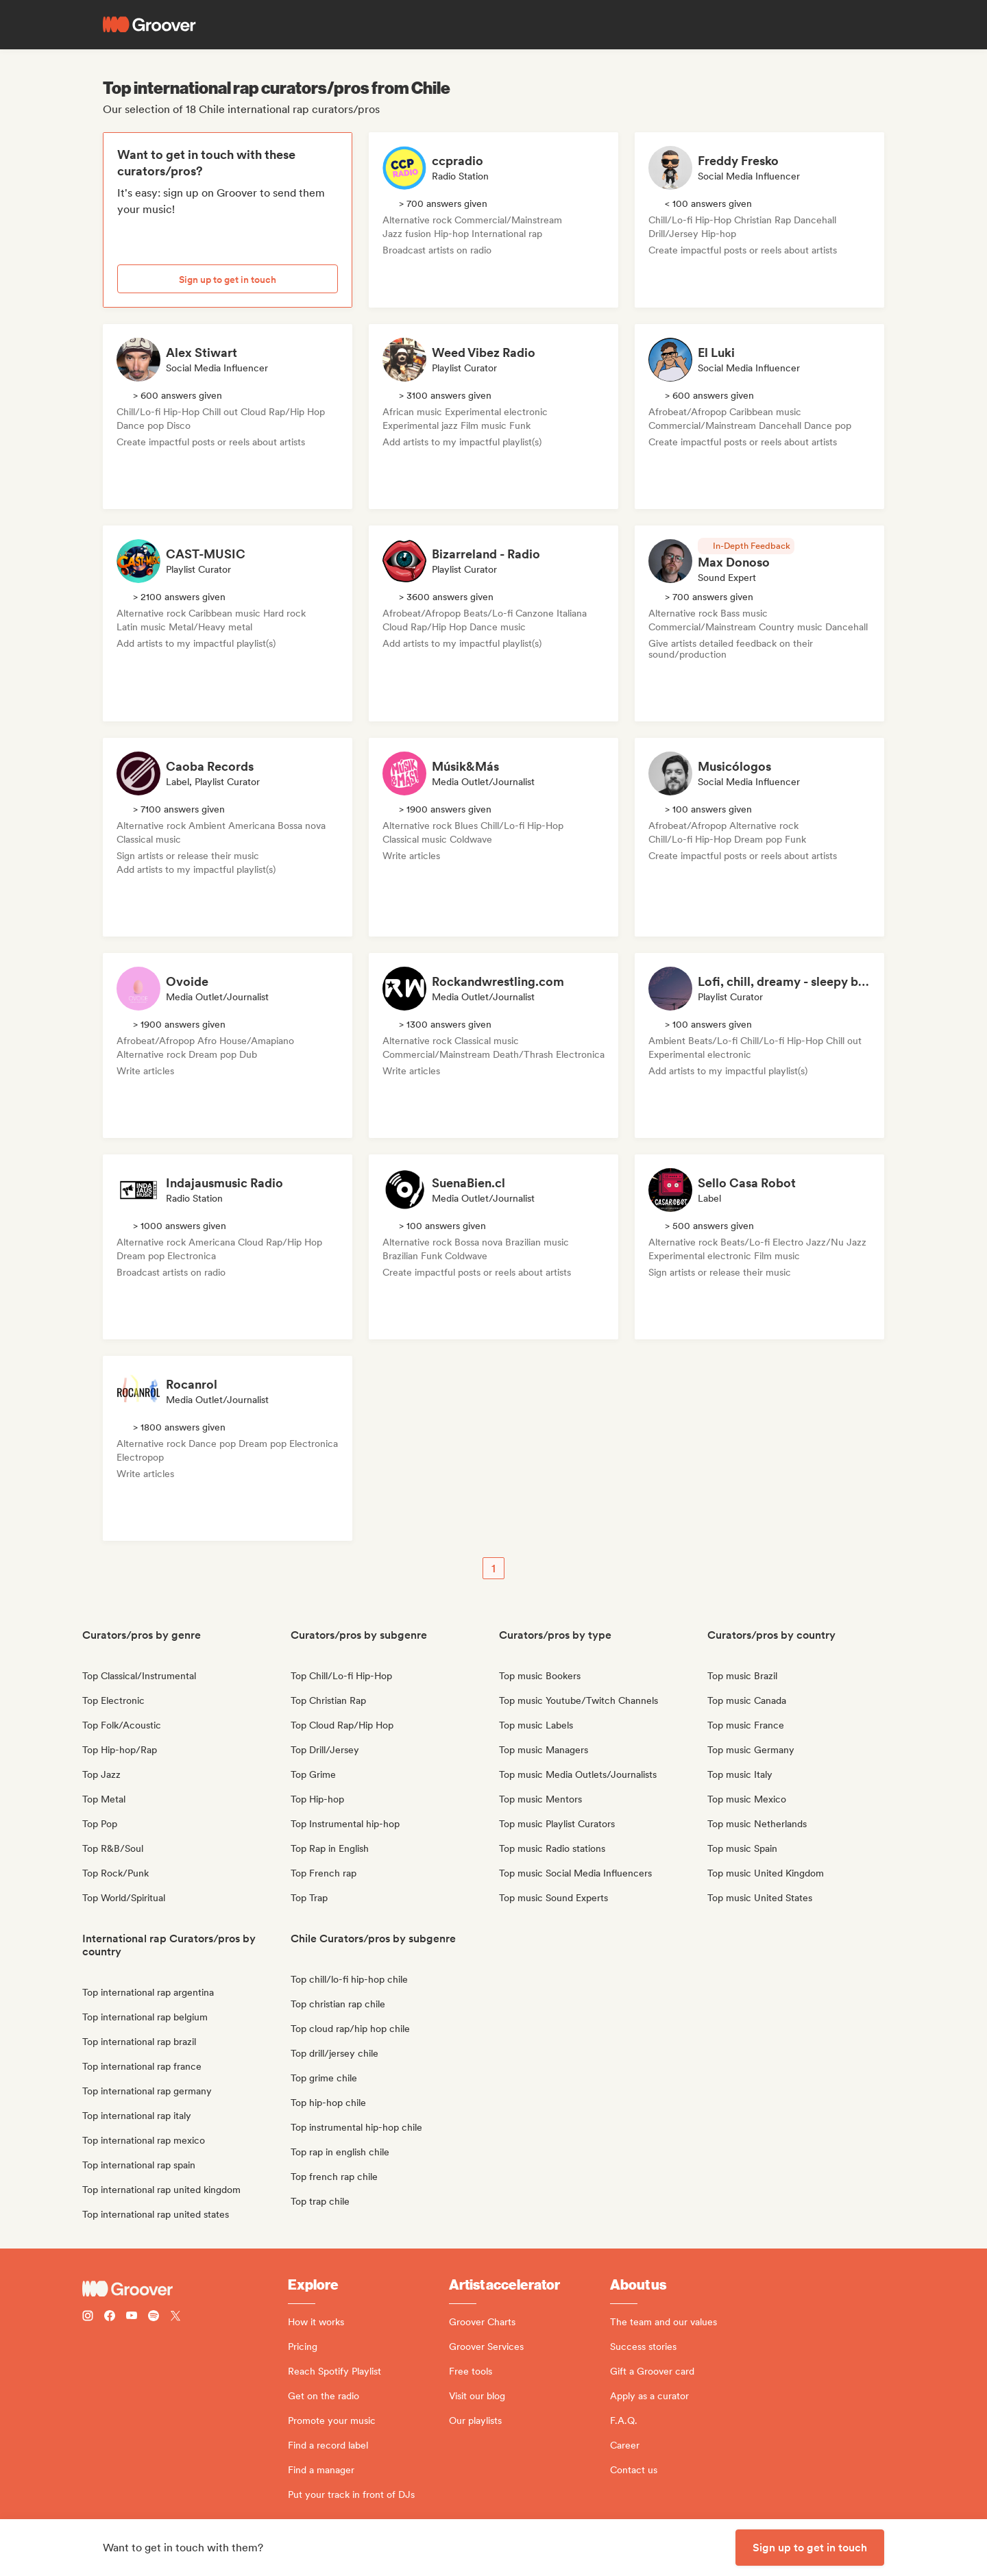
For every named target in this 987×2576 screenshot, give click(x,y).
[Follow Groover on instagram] (87, 2317)
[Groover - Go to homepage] (185, 2289)
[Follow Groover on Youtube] (131, 2317)
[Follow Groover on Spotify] (153, 2317)
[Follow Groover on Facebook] (109, 2317)
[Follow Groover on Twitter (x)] (175, 2317)
